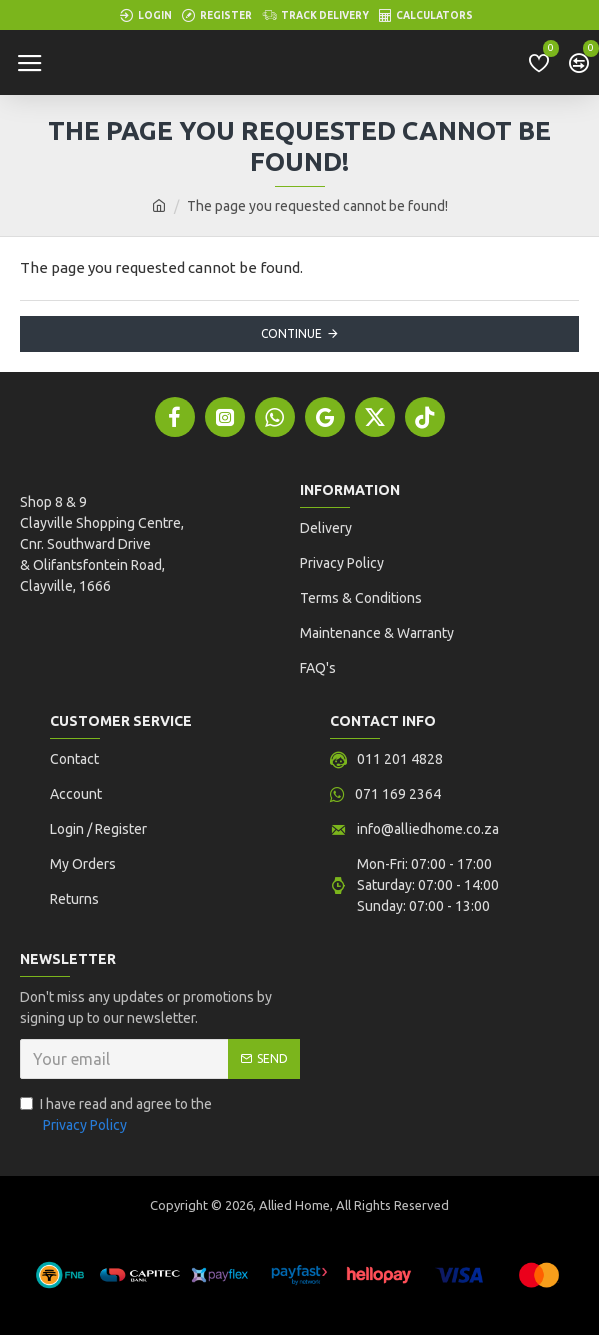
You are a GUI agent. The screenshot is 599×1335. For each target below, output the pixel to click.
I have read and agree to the (116, 1116)
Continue (291, 333)
